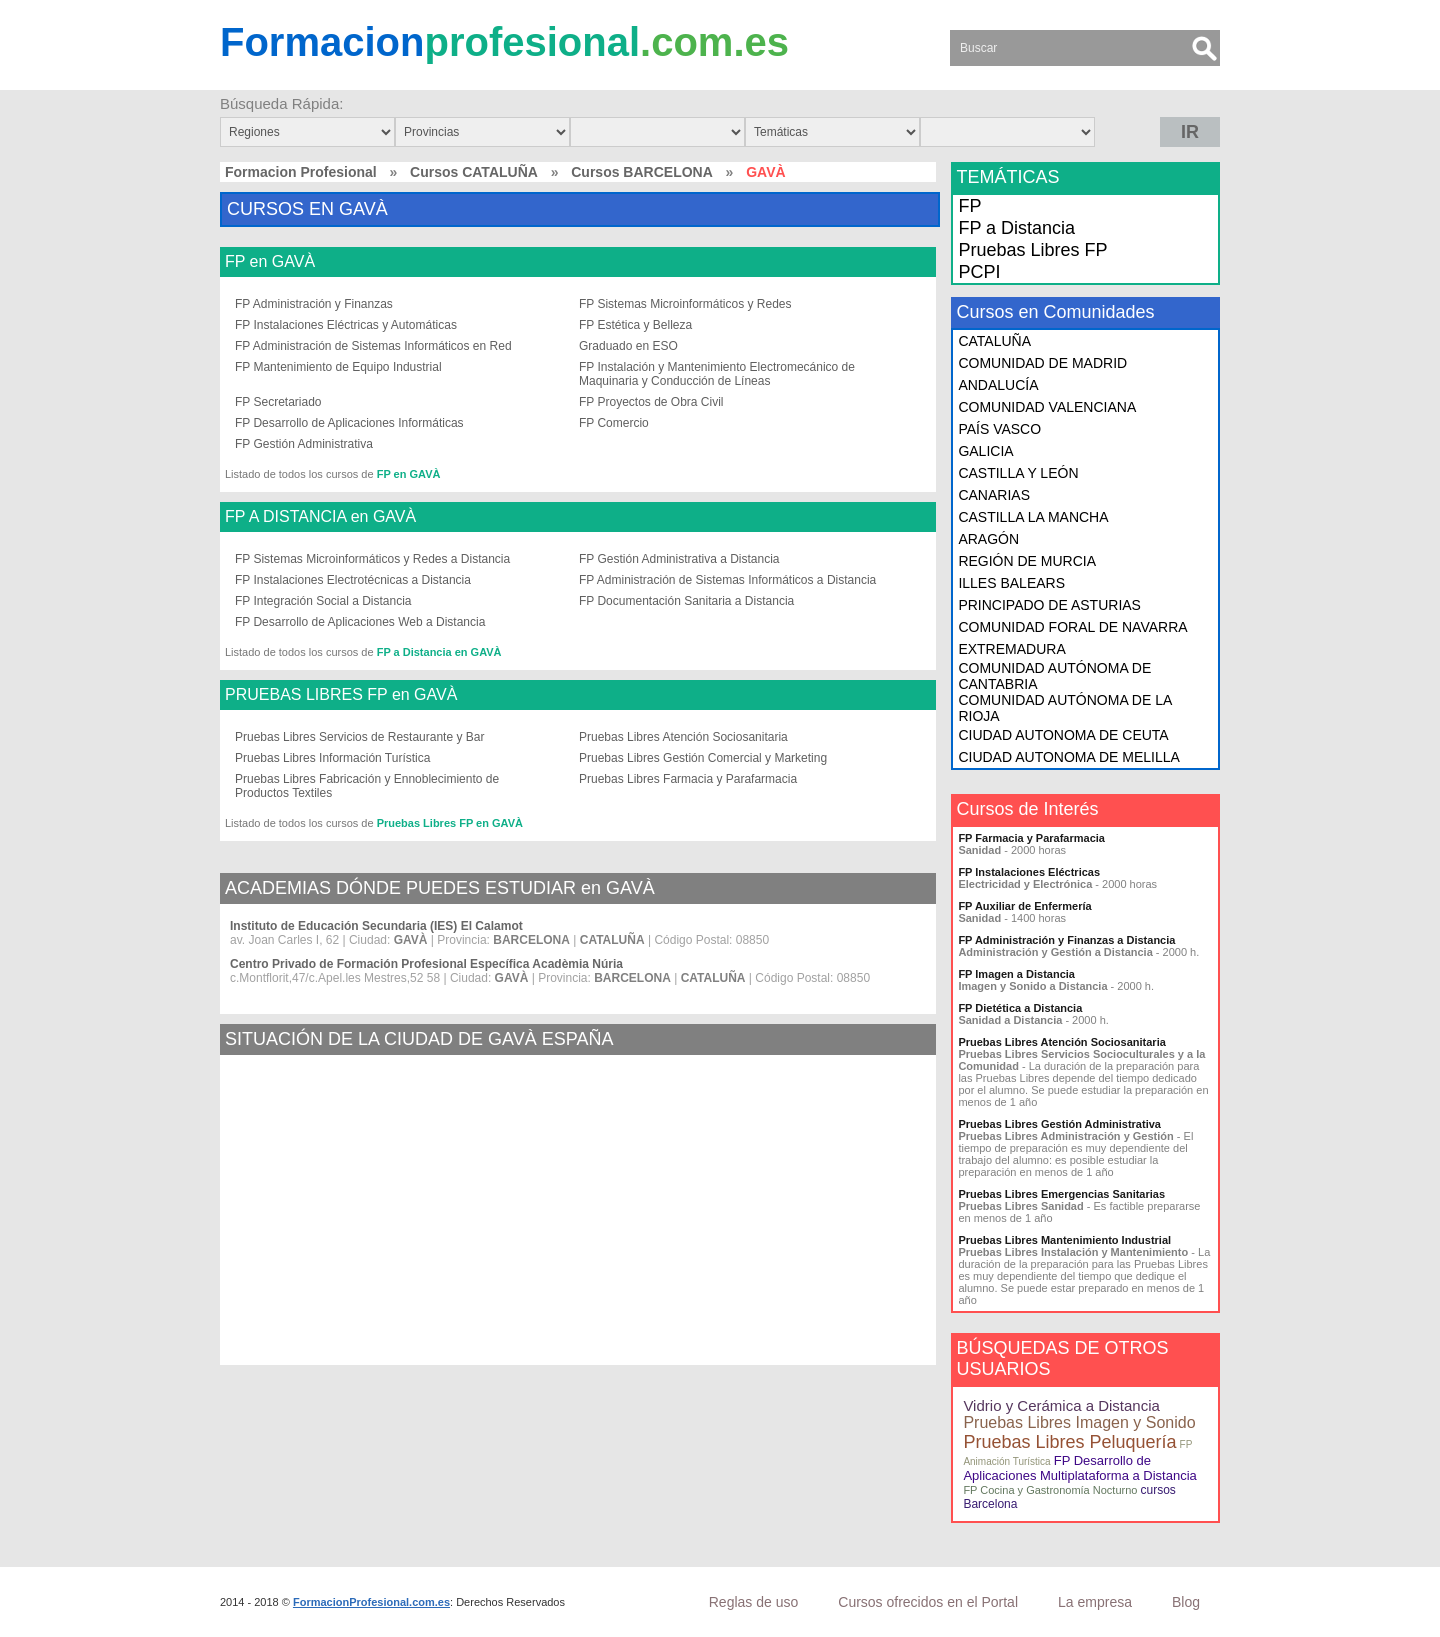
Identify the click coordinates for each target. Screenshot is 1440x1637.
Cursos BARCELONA (642, 172)
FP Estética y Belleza (635, 325)
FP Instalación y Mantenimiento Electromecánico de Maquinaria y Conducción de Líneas (717, 374)
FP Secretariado (278, 402)
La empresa (1095, 1602)
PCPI (979, 272)
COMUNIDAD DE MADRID (1042, 363)
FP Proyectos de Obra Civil (651, 402)
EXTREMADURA (1011, 649)
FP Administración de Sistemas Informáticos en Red (373, 346)
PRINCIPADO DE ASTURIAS (1049, 605)
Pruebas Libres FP (1032, 250)
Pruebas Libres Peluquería (1069, 1442)
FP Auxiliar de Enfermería (1024, 906)
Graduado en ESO (628, 346)
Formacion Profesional (301, 172)
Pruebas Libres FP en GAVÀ (450, 823)
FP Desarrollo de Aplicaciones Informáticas (349, 423)
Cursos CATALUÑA (474, 172)
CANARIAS (994, 495)
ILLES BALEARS (1011, 583)
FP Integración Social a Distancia (323, 601)
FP (969, 206)
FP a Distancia (1016, 228)
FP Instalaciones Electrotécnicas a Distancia (353, 580)
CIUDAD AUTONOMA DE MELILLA (1068, 757)
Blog (1186, 1602)
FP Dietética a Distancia (1020, 1008)
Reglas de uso (754, 1602)
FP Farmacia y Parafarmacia (1031, 838)
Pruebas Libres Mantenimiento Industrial (1064, 1240)
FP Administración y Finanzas (314, 304)
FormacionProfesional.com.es (371, 1602)
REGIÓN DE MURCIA (1027, 561)
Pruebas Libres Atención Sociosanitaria (683, 737)
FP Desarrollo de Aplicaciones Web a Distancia (360, 622)
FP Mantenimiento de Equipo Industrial (338, 367)
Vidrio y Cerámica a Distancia (1061, 1405)
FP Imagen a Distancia (1016, 974)
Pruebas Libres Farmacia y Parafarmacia (688, 779)
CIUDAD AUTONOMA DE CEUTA (1063, 735)
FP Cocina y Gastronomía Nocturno (1050, 1490)
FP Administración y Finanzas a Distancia (1066, 940)
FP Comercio (614, 423)
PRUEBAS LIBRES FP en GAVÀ (341, 695)
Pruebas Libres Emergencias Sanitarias (1061, 1194)
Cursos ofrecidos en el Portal (928, 1602)
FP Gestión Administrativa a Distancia (679, 559)
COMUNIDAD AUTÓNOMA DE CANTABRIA (1054, 676)
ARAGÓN (988, 539)
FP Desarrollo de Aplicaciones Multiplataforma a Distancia (1079, 1468)
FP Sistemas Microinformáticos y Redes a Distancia (372, 559)
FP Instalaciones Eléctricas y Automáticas (346, 325)
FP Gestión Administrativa (304, 444)
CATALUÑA (994, 341)
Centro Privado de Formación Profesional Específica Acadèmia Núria (426, 964)
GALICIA (985, 451)
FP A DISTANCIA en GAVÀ (320, 517)
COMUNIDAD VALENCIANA (1047, 407)
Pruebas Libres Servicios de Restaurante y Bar (359, 737)
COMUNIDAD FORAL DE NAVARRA (1072, 627)
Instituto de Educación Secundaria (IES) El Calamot (376, 926)
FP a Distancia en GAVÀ (439, 652)
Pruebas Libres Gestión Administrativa (1059, 1124)
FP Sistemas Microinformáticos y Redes (685, 304)
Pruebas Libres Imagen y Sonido (1079, 1422)
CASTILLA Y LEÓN (1018, 473)
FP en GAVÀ (270, 262)
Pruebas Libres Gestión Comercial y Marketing (703, 758)
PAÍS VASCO (999, 429)
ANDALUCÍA (998, 385)
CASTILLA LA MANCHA (1033, 517)
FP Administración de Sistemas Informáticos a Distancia (727, 580)
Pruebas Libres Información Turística (332, 758)
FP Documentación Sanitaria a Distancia (686, 601)
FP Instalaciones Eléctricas (1029, 872)
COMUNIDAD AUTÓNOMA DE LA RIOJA (1064, 708)
